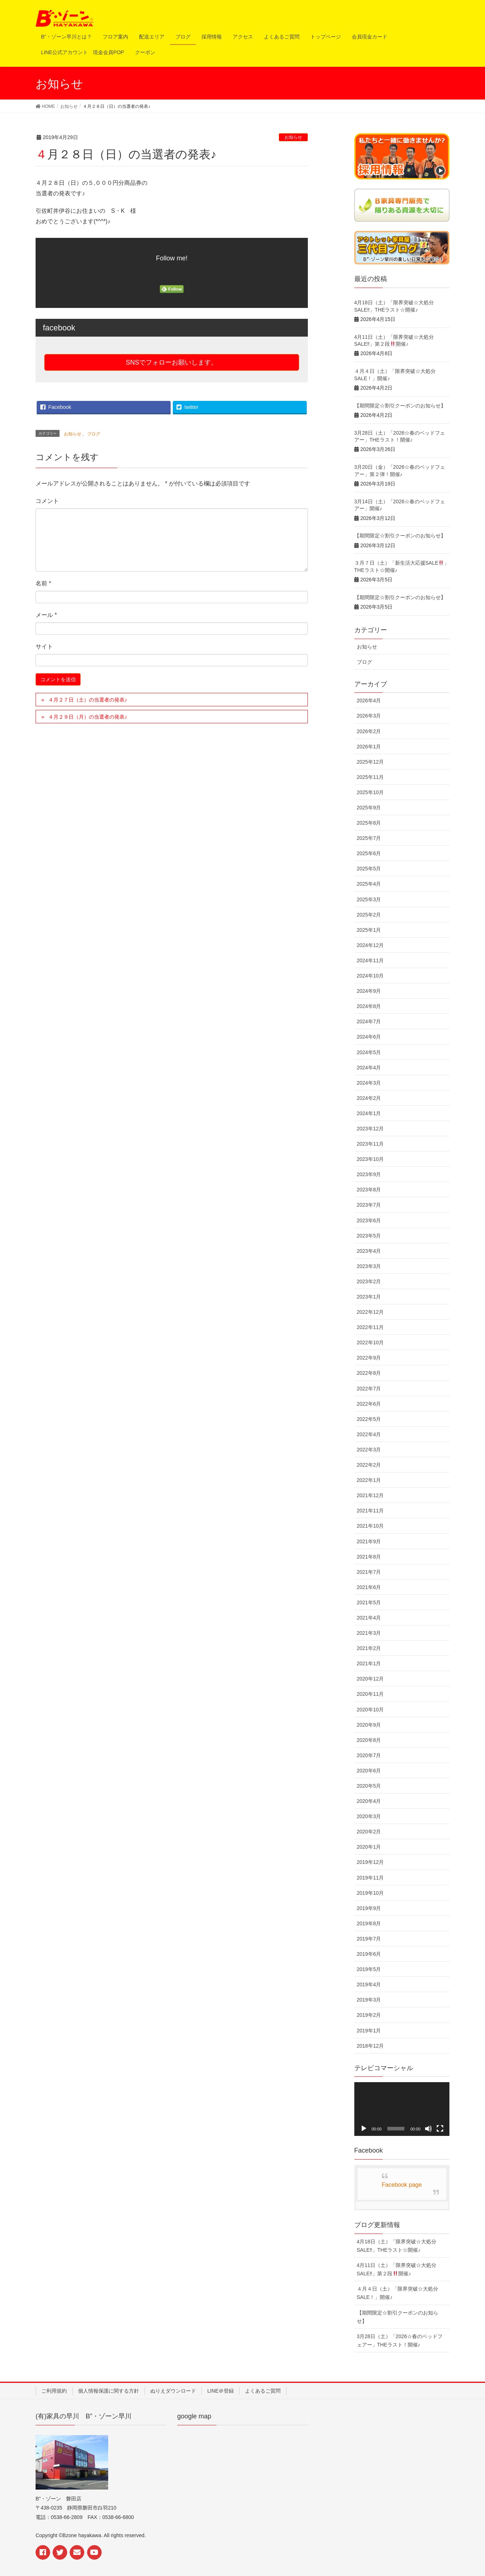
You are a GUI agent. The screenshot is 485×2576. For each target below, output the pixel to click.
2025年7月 (369, 838)
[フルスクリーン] (440, 2128)
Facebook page (402, 2185)
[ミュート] (428, 2128)
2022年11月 (370, 1327)
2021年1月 (369, 1663)
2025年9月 (369, 807)
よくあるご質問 (263, 2391)
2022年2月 (369, 1465)
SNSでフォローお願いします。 (171, 362)
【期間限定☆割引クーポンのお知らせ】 (400, 406)
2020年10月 (370, 1709)
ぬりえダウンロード (173, 2391)
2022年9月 (369, 1358)
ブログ (93, 433)
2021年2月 (369, 1648)
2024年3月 (369, 1083)
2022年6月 (369, 1404)
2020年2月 (369, 1832)
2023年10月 (370, 1159)
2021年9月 (369, 1541)
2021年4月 (369, 1618)
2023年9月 (369, 1174)
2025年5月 (369, 868)
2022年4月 (369, 1434)
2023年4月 (369, 1251)
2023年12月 (370, 1128)
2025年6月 (369, 853)
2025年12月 (370, 762)
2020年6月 (369, 1770)
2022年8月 (369, 1373)
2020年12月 (370, 1679)
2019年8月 (369, 1923)
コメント (47, 501)
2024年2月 (369, 1098)
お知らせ (293, 137)
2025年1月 (369, 930)
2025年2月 (369, 915)
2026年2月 (369, 731)
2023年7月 (369, 1205)
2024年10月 (370, 976)
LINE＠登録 (220, 2391)
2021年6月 (369, 1587)
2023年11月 (370, 1144)
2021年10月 (370, 1526)
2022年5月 (369, 1419)
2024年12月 (370, 945)
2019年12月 (370, 1862)
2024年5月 (369, 1052)
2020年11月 (370, 1694)
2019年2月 (369, 2015)
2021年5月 (369, 1602)
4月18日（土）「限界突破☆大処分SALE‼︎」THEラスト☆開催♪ (396, 2246)
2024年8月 (369, 1006)
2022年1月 (369, 1480)
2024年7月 (369, 1021)
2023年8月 (369, 1189)
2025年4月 (369, 884)
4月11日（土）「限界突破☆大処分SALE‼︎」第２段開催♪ (396, 2269)
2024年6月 (369, 1037)
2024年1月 (369, 1113)
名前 (43, 583)
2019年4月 (369, 1984)
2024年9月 (369, 991)
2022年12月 (370, 1312)
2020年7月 (369, 1755)
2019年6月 (369, 1954)
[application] (402, 2109)
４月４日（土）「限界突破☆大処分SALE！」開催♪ (397, 2293)
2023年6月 (369, 1220)
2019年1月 (369, 2030)
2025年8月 (369, 823)
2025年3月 (369, 899)
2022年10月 (370, 1342)
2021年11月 (370, 1510)
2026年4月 (369, 700)
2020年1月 (369, 1847)
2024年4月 (369, 1067)
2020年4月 (369, 1801)
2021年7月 (369, 1572)
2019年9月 (369, 1908)
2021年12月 (370, 1495)
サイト (44, 646)
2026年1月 (369, 746)
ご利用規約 (54, 2391)
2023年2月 (369, 1281)
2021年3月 (369, 1633)
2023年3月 (369, 1266)
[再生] (363, 2128)
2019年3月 (369, 2000)
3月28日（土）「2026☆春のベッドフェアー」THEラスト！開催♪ (400, 2340)
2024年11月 (370, 960)
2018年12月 (370, 2046)
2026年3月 (369, 716)
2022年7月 (369, 1388)
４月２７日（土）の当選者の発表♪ (87, 700)
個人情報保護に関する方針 (108, 2391)
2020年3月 (369, 1816)
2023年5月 (369, 1236)
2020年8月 (369, 1740)
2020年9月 (369, 1725)
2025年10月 (370, 792)
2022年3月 (369, 1449)
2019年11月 (370, 1878)
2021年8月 (369, 1557)
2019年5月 (369, 1969)
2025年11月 (370, 777)
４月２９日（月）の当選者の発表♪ (87, 717)
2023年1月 (369, 1297)
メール (46, 615)
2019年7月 (369, 1939)
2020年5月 (369, 1786)
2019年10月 (370, 1893)
